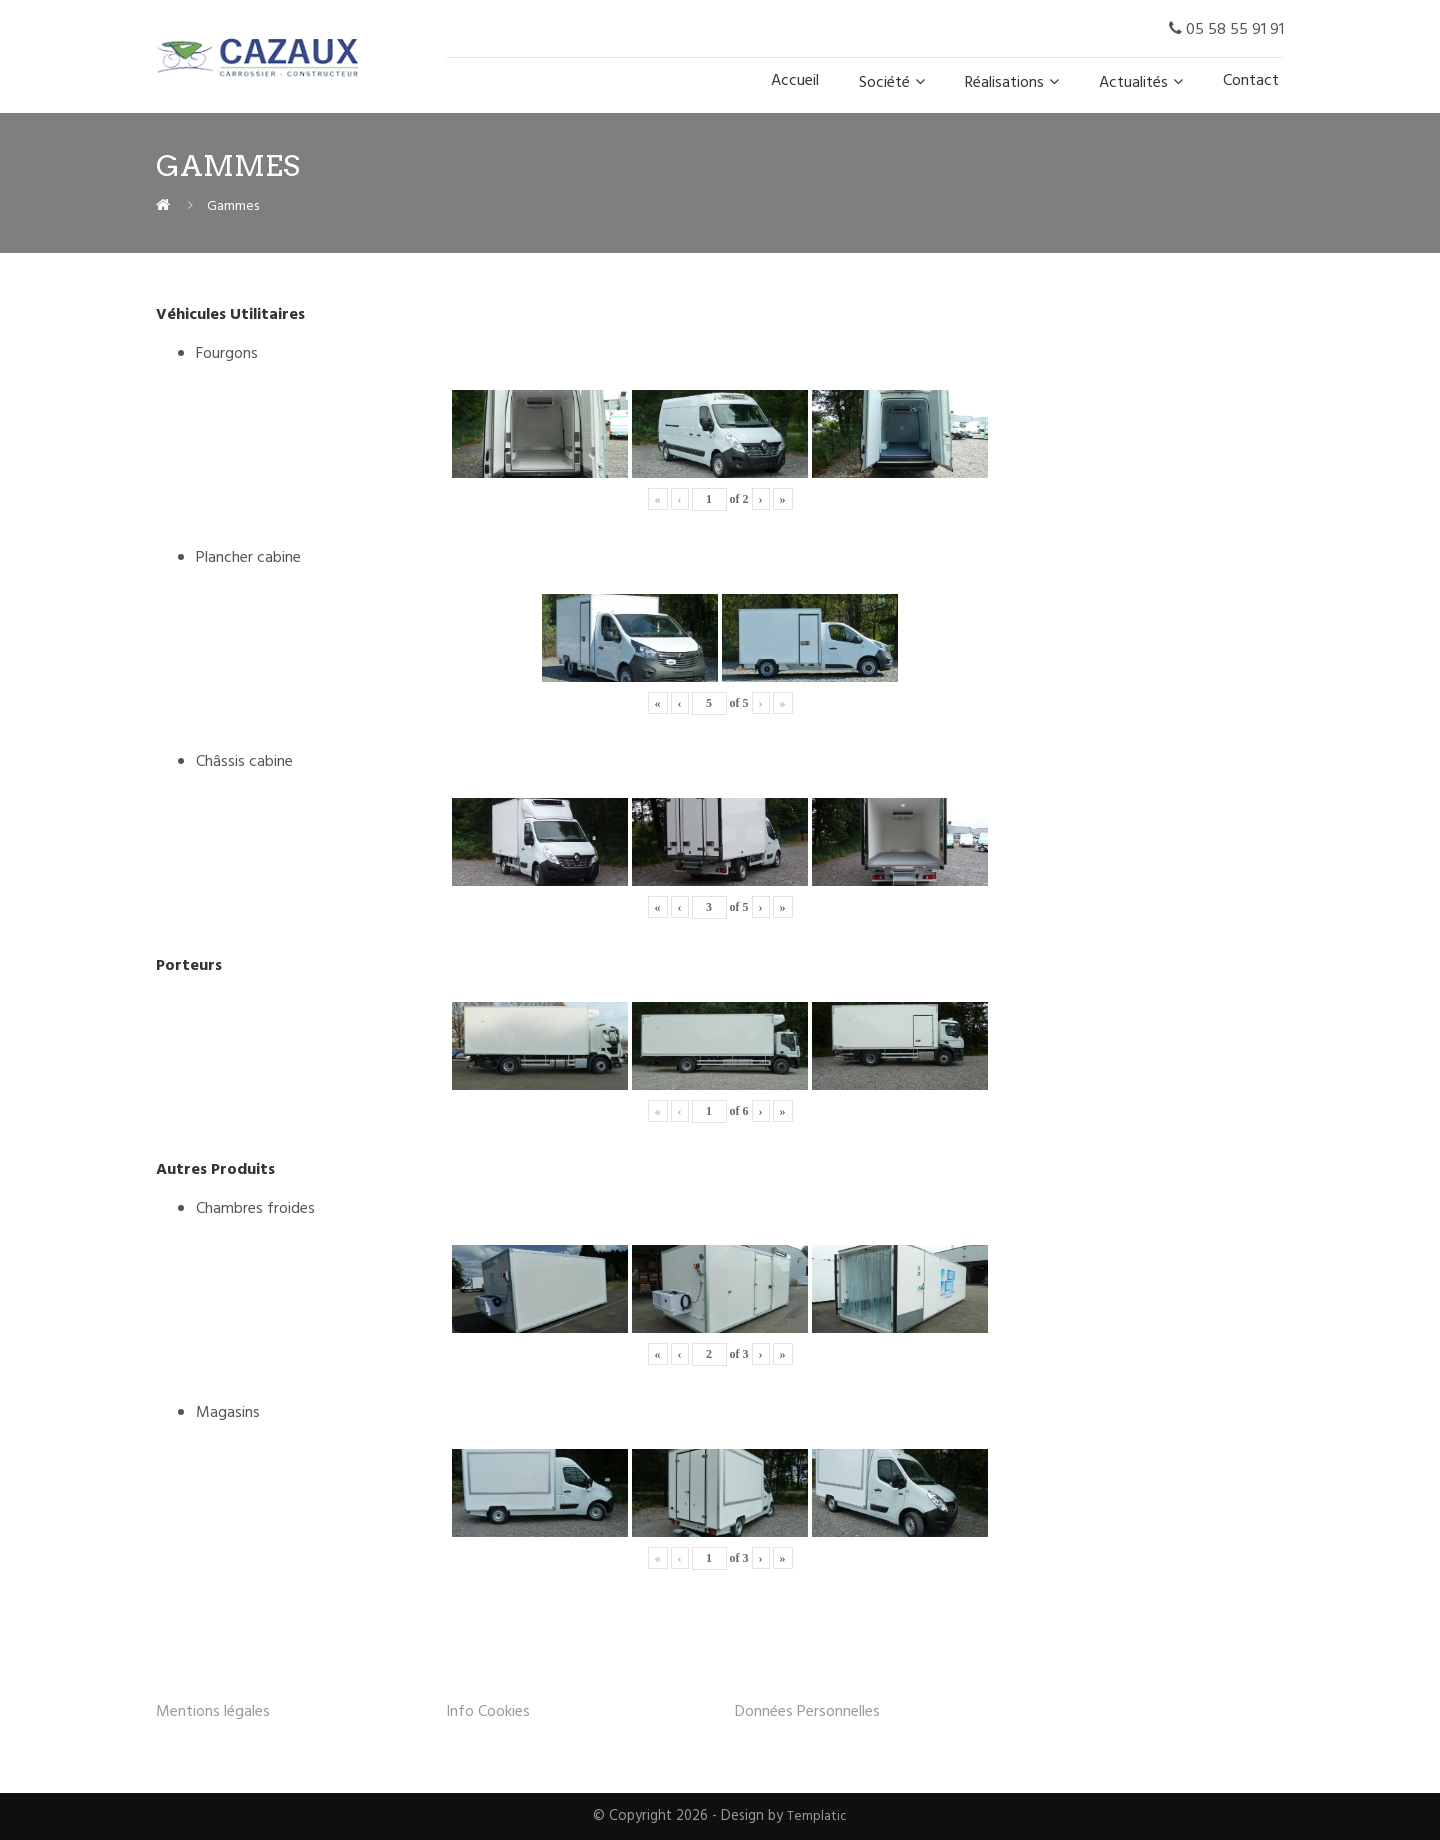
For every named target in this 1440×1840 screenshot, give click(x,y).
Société (884, 83)
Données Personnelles (807, 1712)
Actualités (1133, 83)
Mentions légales (213, 1712)
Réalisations (1004, 83)
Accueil (795, 81)
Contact (1251, 81)
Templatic (817, 1816)
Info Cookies (488, 1712)
